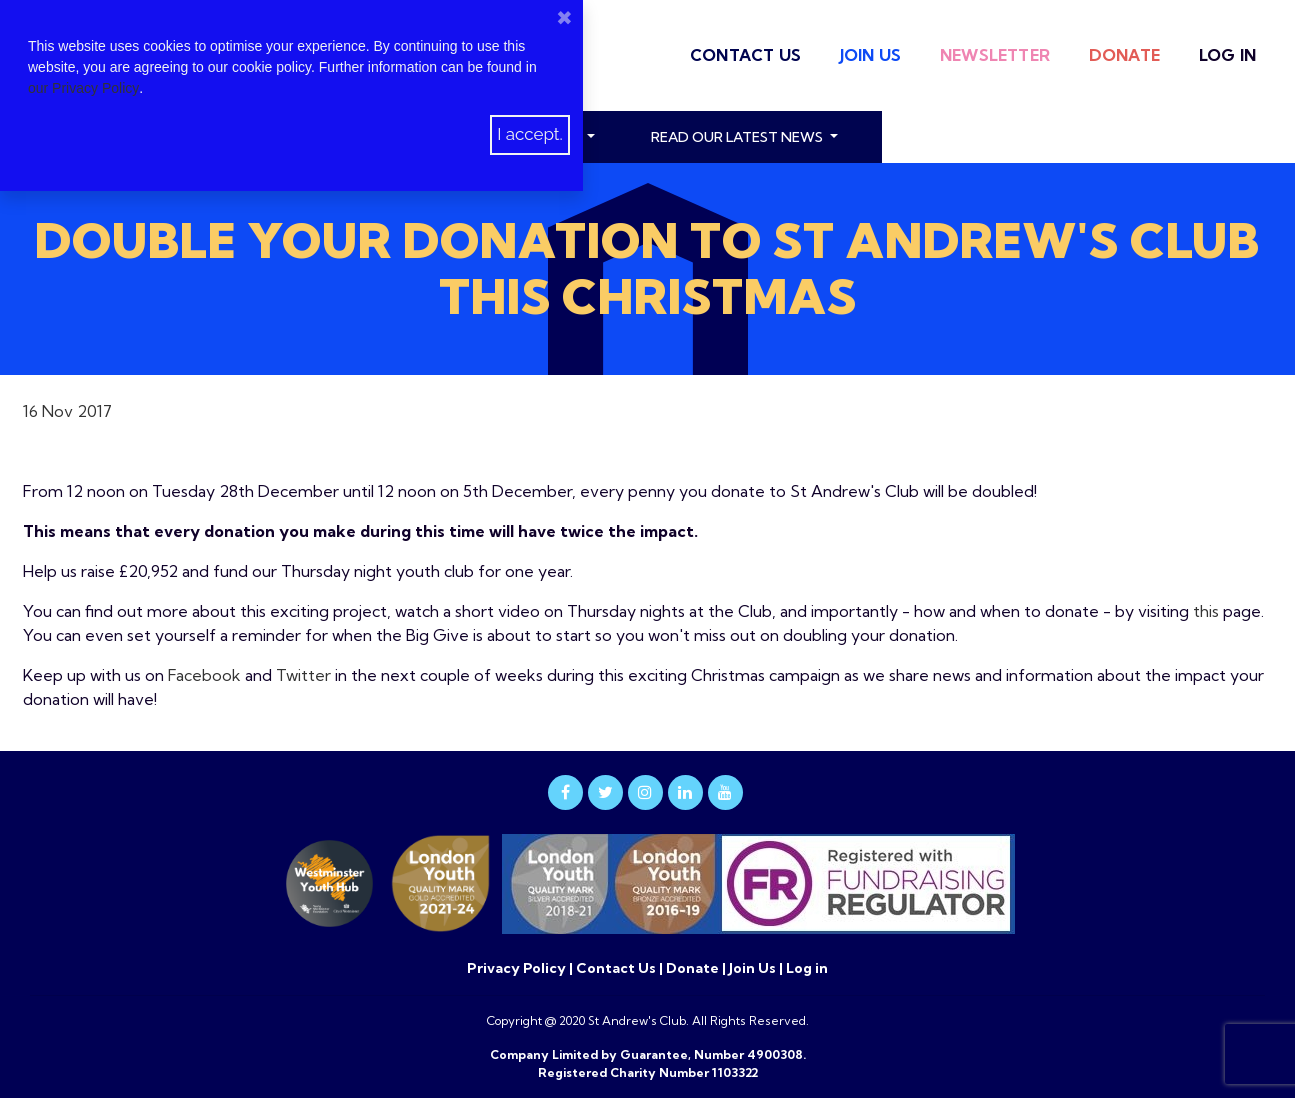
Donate (1124, 55)
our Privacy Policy (83, 88)
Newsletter (995, 55)
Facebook (204, 675)
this (1206, 611)
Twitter (303, 675)
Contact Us (745, 55)
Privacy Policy (518, 968)
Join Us (870, 55)
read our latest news (738, 137)
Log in (1227, 55)
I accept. (530, 134)
